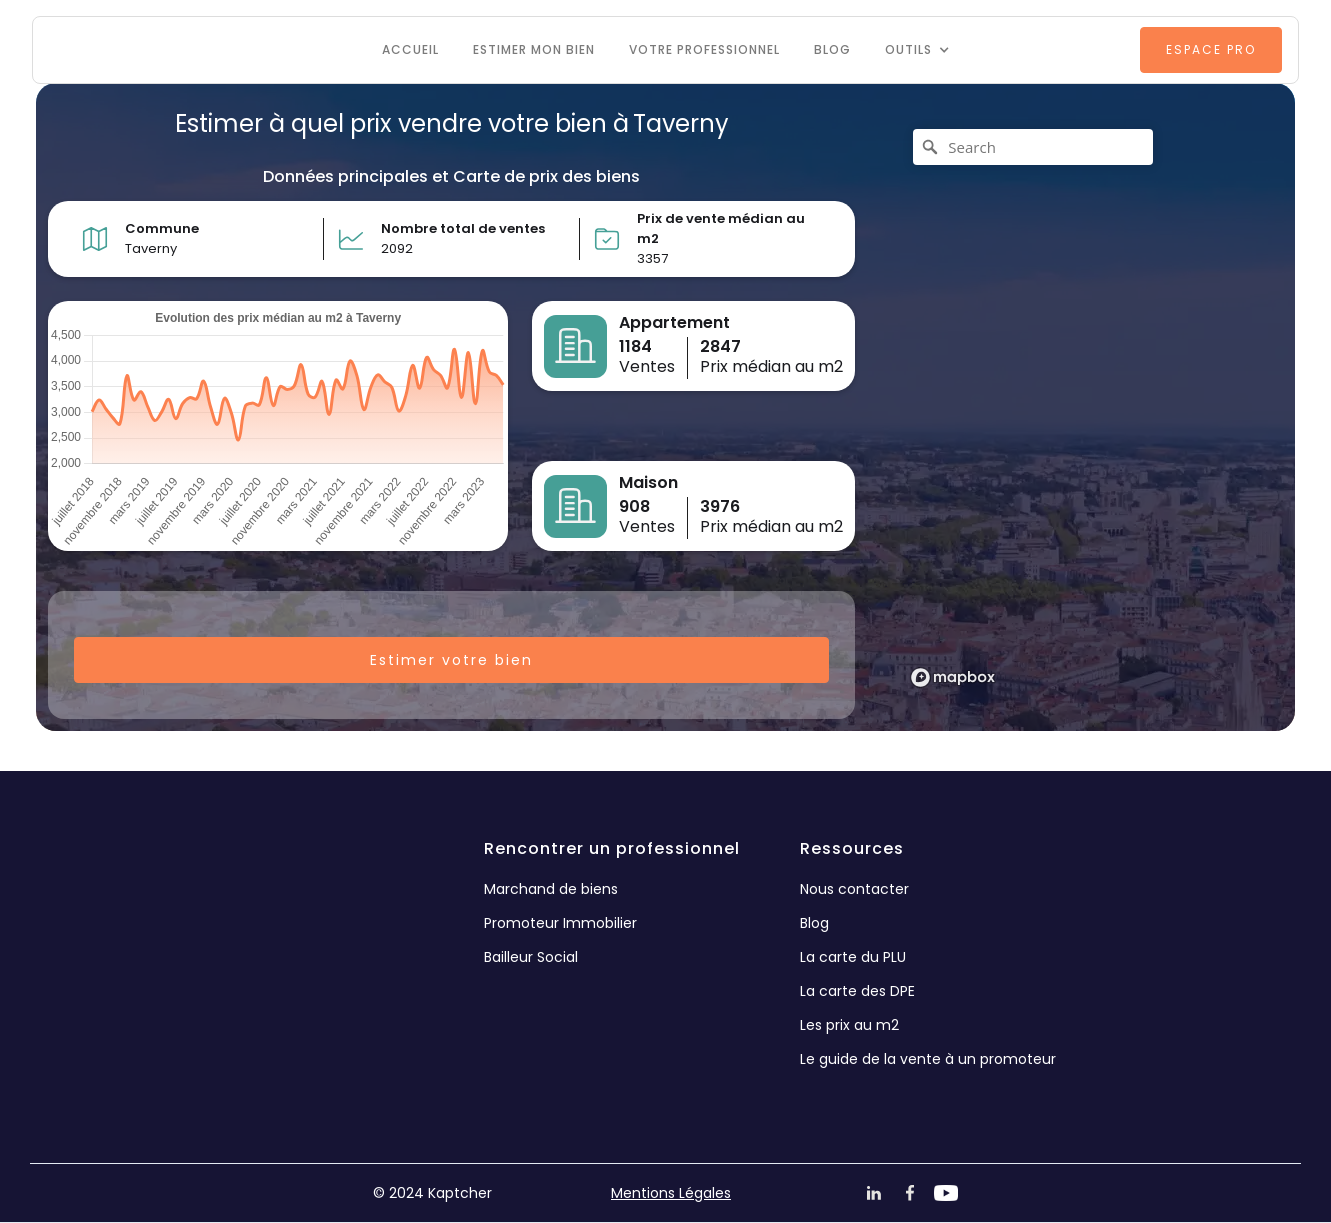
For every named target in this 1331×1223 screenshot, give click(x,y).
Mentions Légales (671, 1193)
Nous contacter (854, 889)
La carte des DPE (857, 991)
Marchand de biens (551, 889)
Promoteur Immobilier (560, 923)
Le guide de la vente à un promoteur (928, 1059)
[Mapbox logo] (953, 677)
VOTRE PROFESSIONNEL (704, 49)
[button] (917, 50)
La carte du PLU (853, 957)
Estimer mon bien (534, 49)
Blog (832, 49)
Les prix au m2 (849, 1025)
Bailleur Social (531, 957)
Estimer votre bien (451, 660)
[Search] (1033, 147)
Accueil (410, 49)
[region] (1081, 407)
